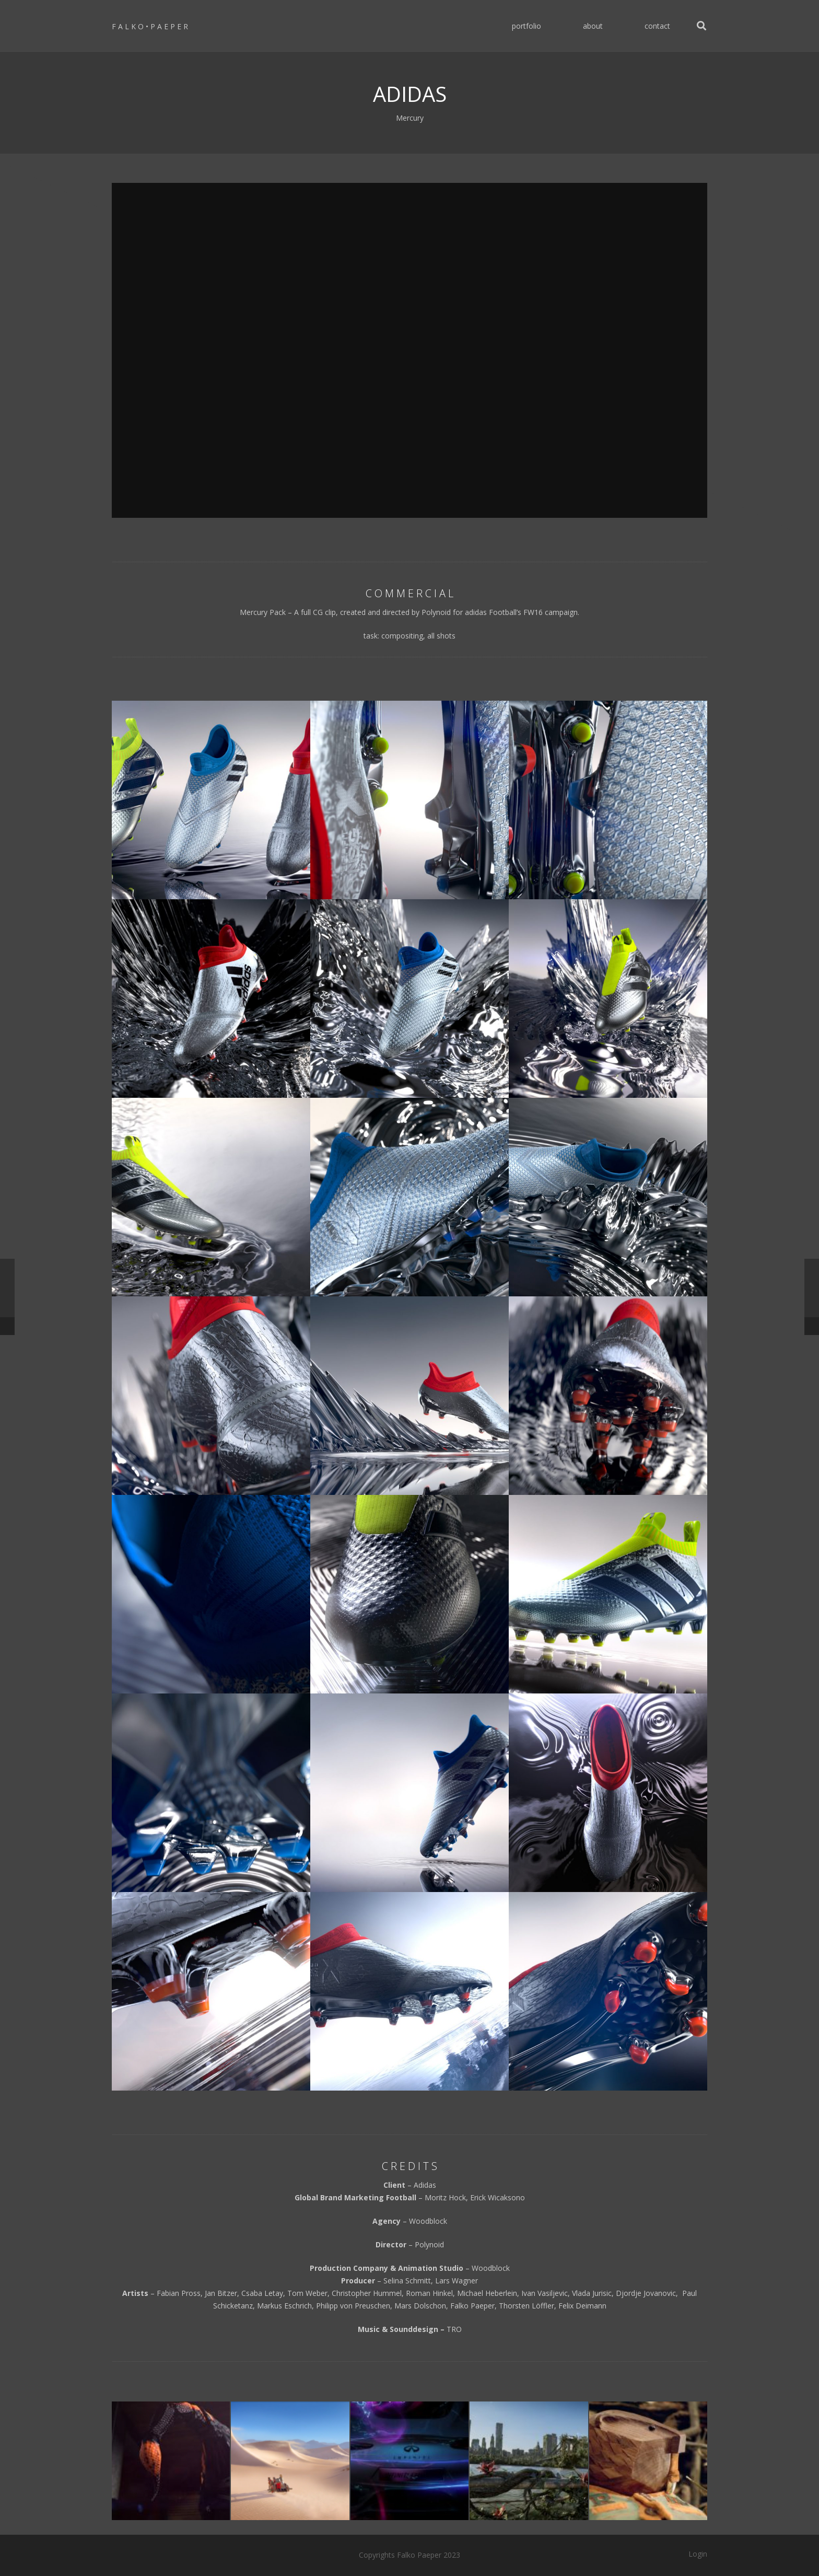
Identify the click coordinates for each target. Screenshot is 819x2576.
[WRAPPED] (529, 2460)
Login (697, 2554)
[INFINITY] (409, 2460)
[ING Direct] (648, 2460)
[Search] (701, 26)
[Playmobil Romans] (290, 2460)
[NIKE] (171, 2460)
